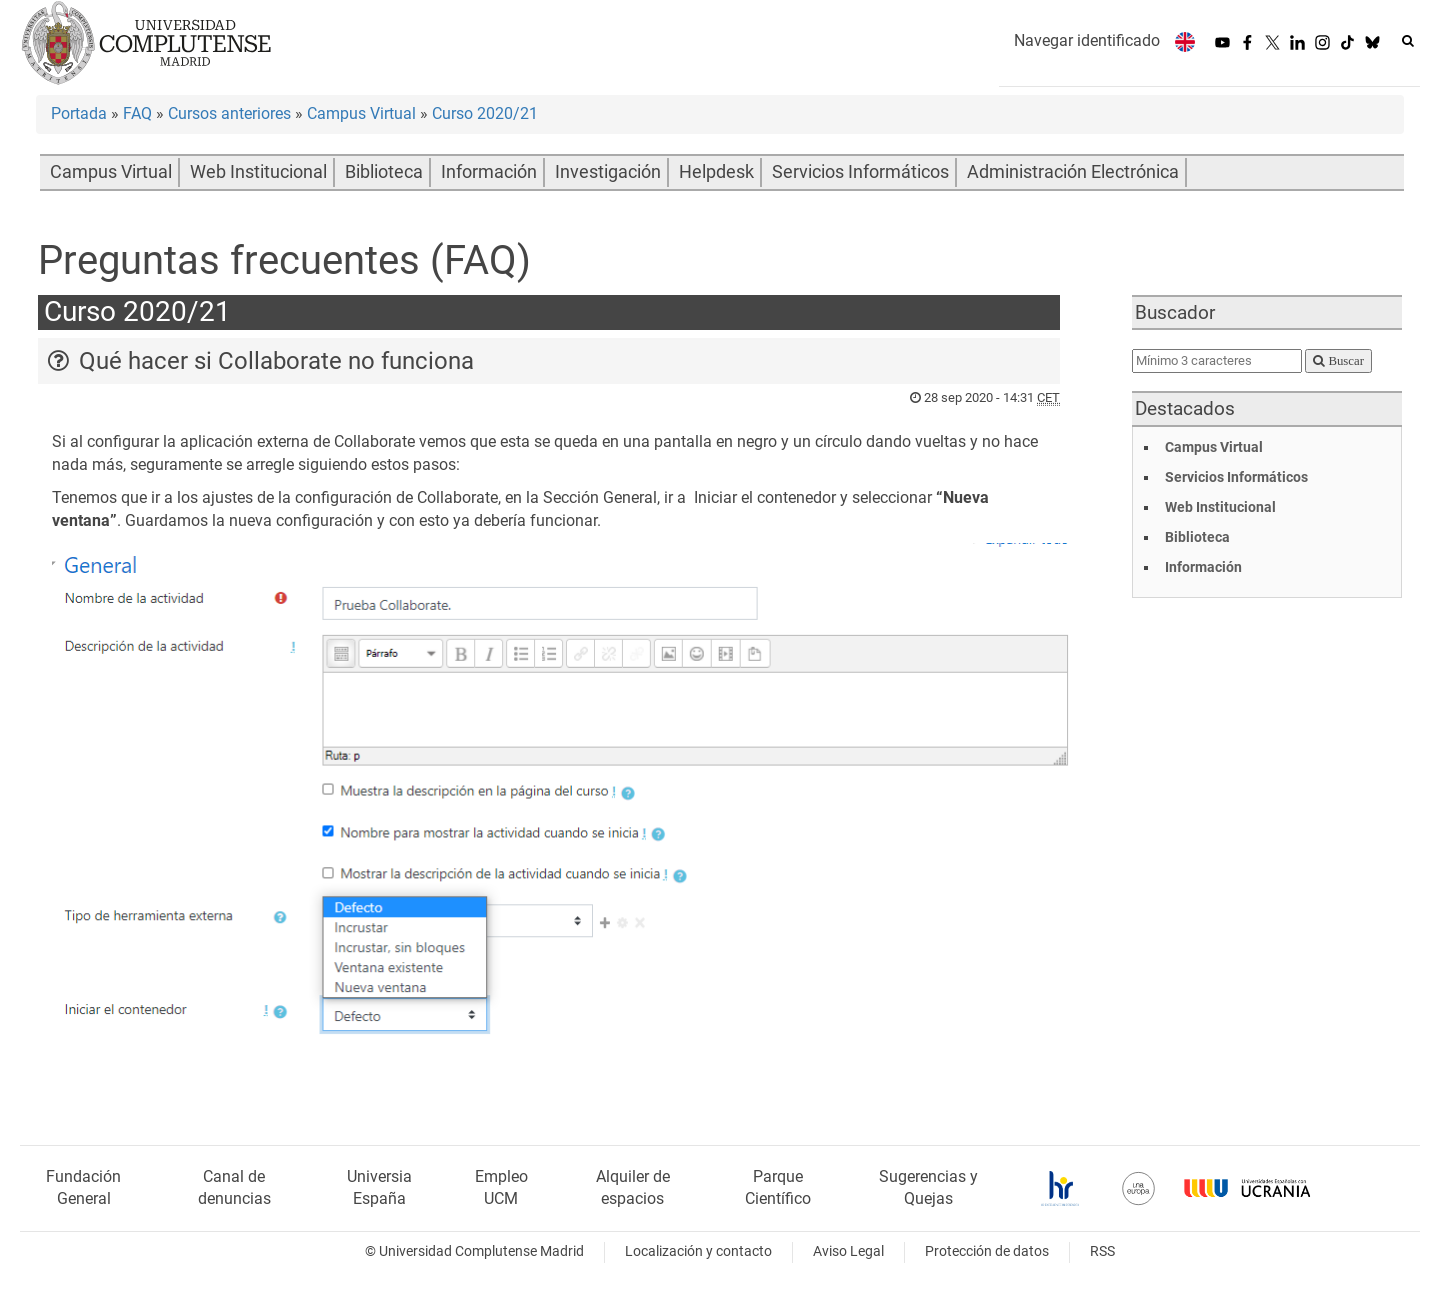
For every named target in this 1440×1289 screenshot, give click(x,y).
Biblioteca (384, 172)
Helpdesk (716, 172)
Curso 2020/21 (485, 113)
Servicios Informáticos (860, 172)
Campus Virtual (361, 113)
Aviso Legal (848, 1251)
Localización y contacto (698, 1251)
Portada (79, 113)
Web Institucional (258, 172)
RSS (1102, 1251)
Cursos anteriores (229, 113)
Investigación (608, 172)
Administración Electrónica (1073, 172)
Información (489, 172)
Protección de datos (987, 1251)
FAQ (137, 113)
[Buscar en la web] (1408, 41)
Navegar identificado (1087, 40)
